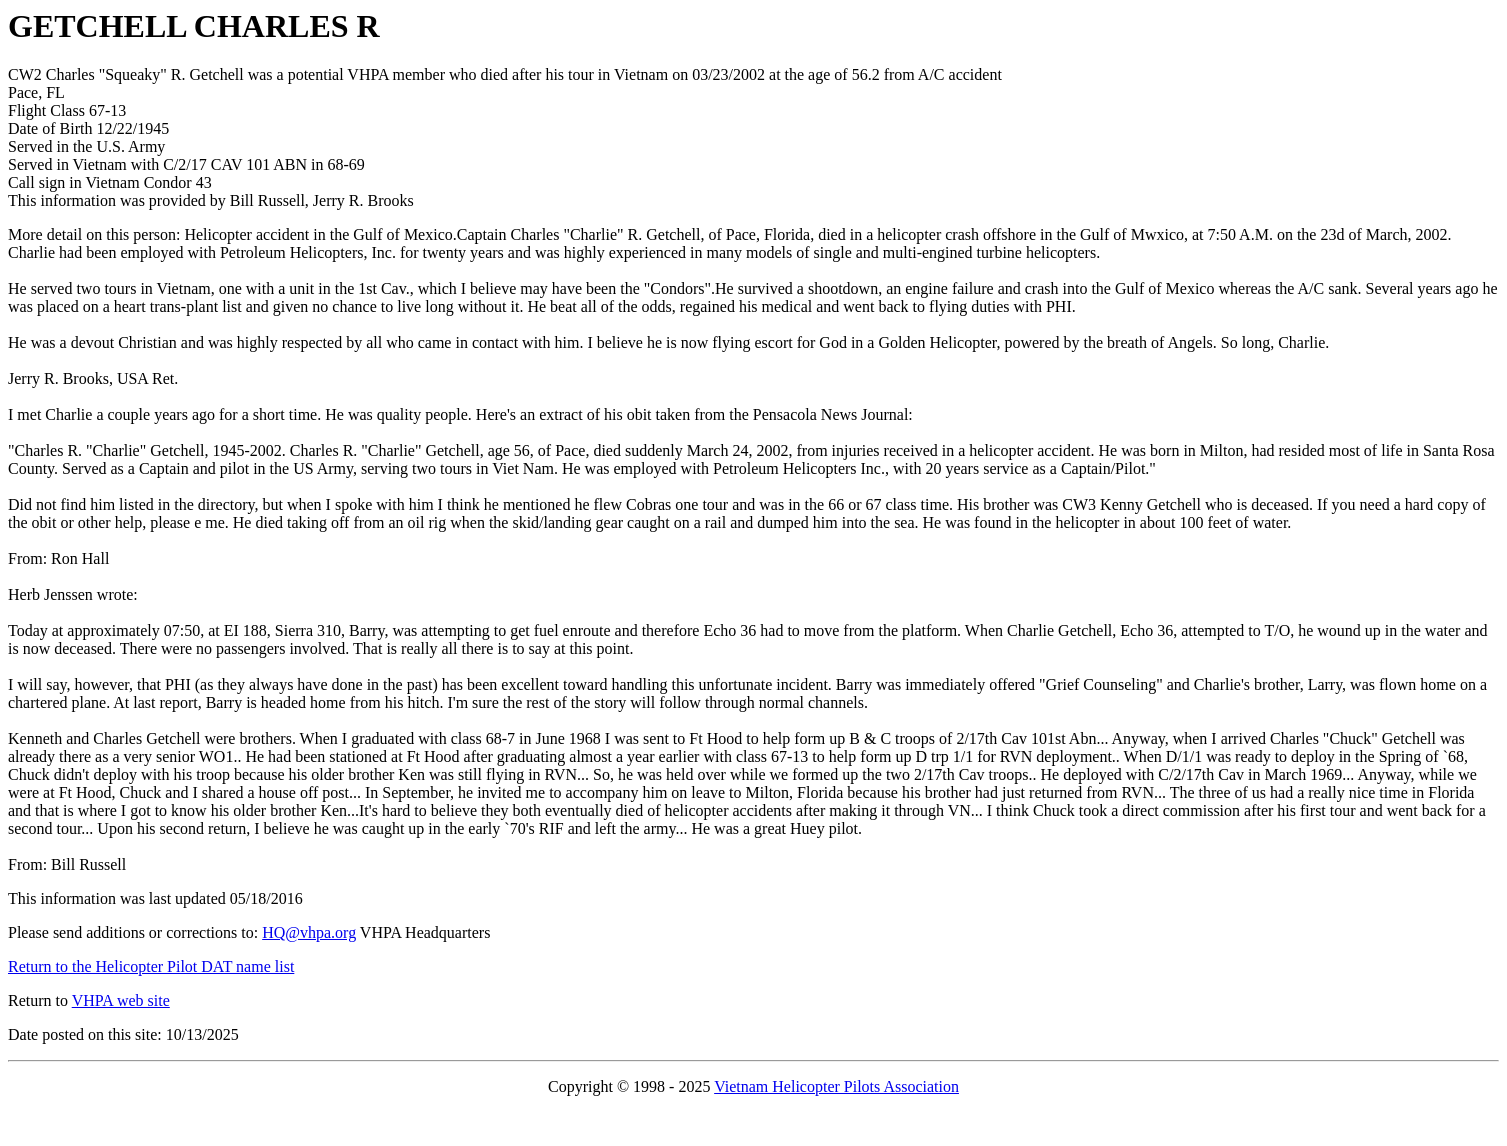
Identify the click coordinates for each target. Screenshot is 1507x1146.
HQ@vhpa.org (309, 932)
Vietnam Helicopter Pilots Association (836, 1086)
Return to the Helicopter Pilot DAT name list (151, 966)
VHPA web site (121, 1000)
